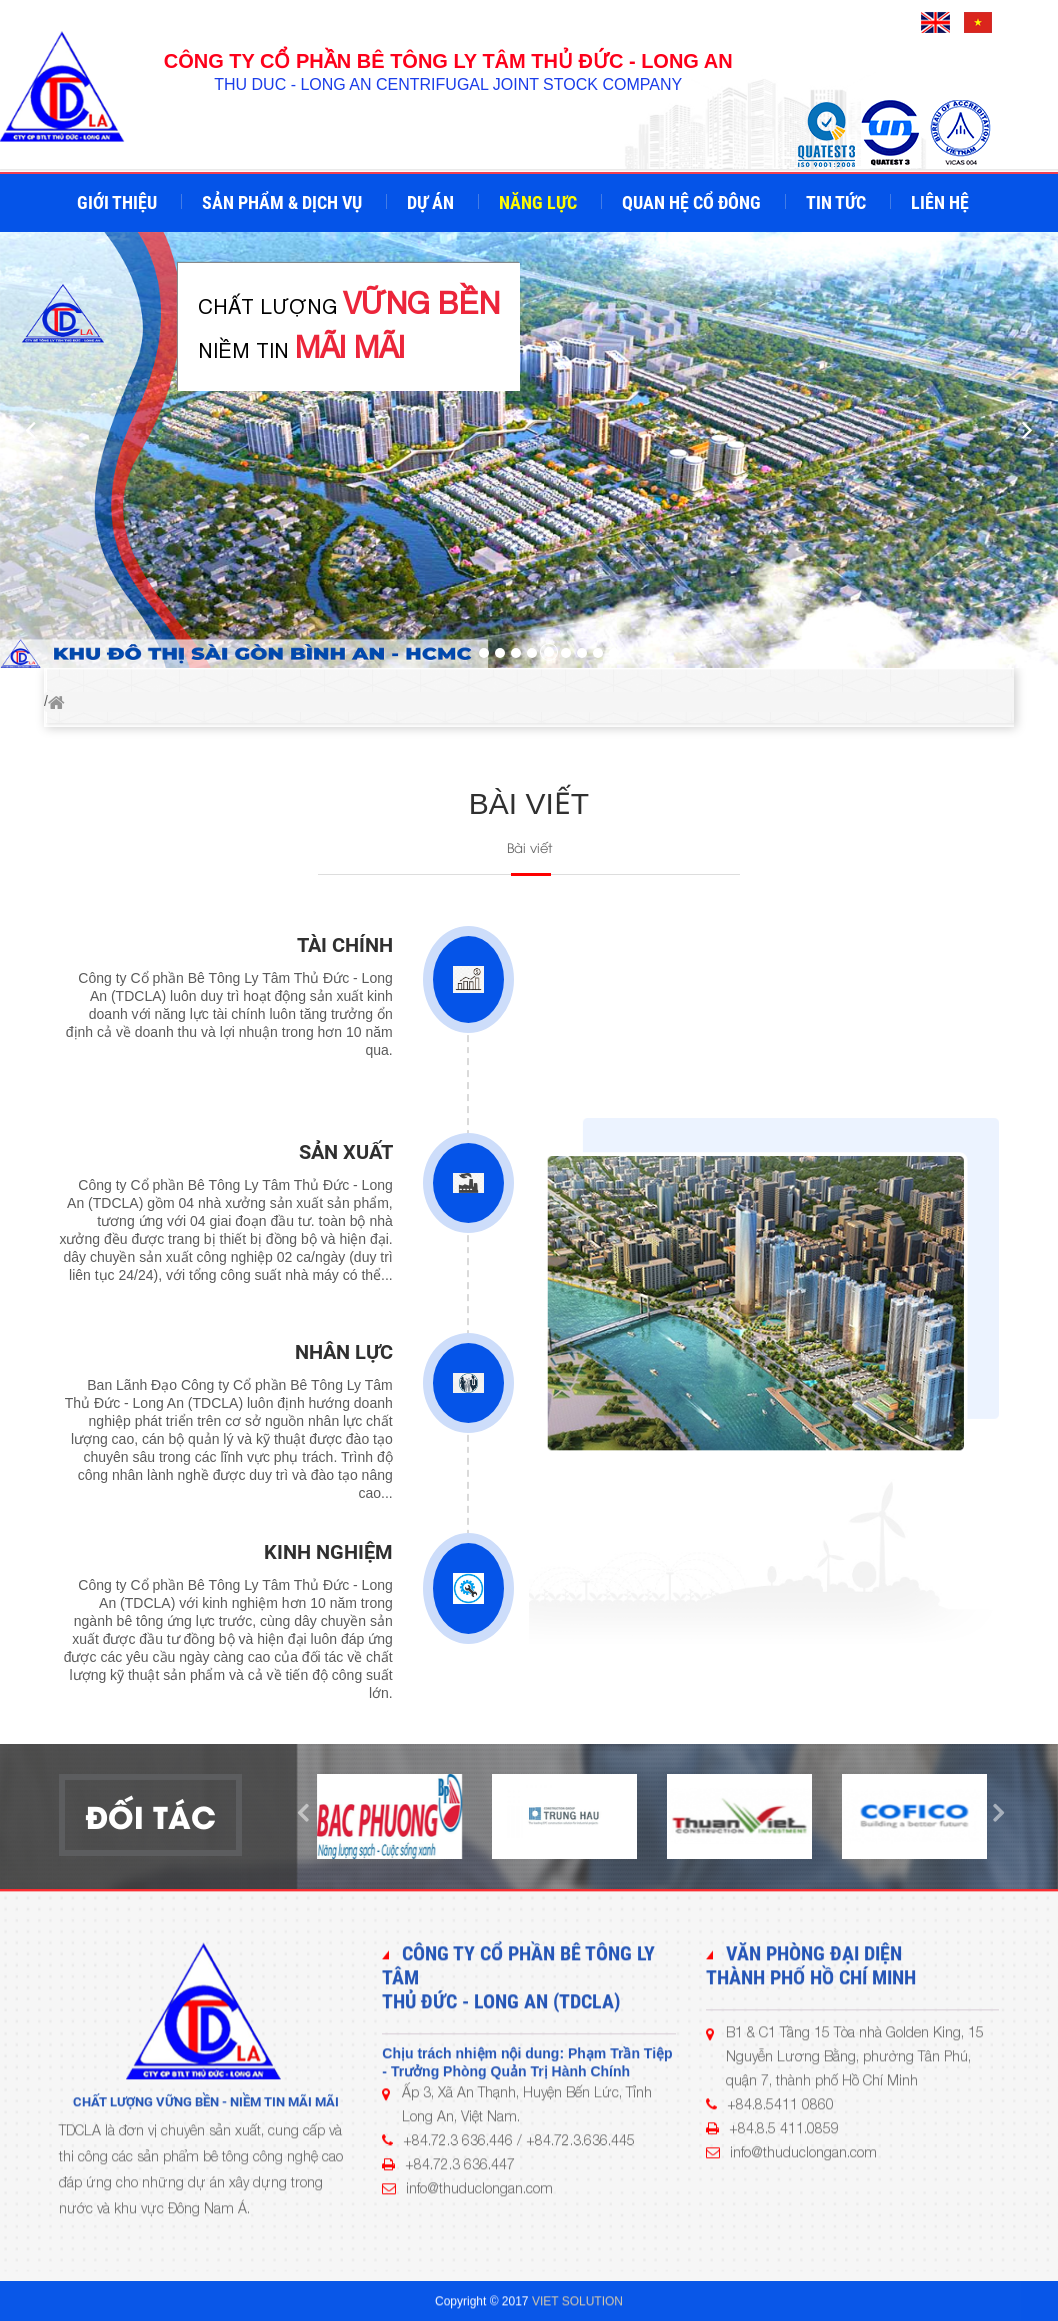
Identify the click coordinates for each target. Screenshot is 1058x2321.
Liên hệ (942, 202)
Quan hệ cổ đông (693, 202)
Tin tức (838, 202)
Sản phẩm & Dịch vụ (284, 202)
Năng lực (540, 202)
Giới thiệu (119, 202)
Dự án (432, 202)
